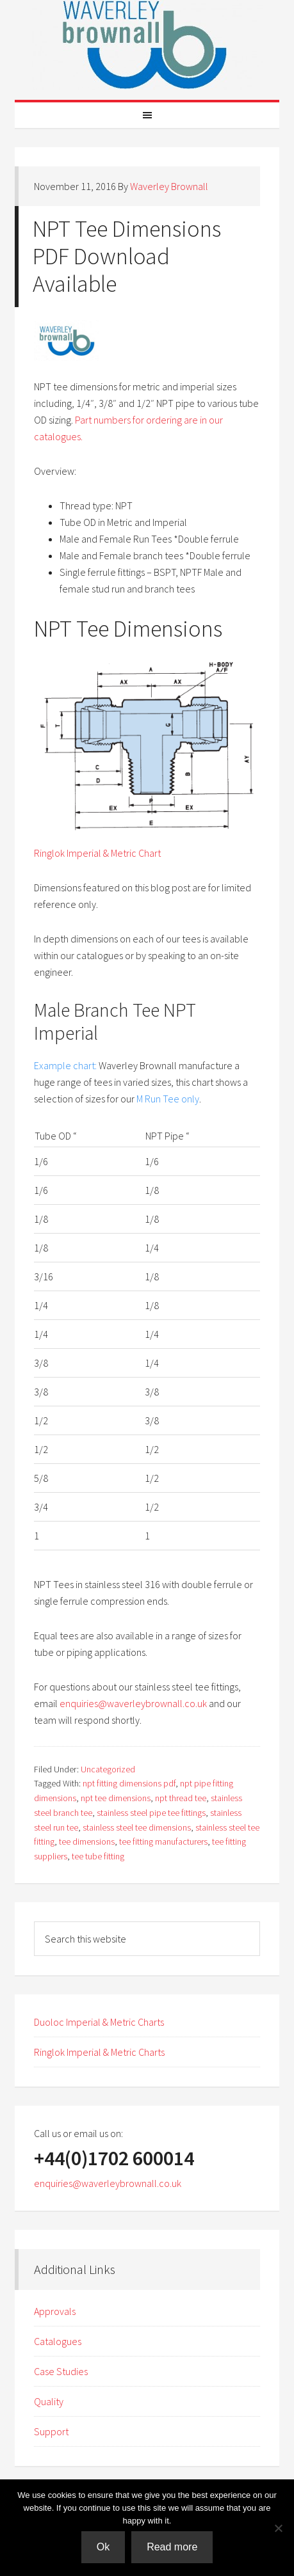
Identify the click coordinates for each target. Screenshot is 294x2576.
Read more (172, 2546)
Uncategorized (108, 1769)
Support (51, 2431)
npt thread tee (180, 1798)
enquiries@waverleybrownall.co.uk (133, 1703)
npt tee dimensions (116, 1798)
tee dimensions (87, 1841)
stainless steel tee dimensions (137, 1827)
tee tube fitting (98, 1856)
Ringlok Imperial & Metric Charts (99, 2052)
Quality (48, 2401)
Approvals (55, 2311)
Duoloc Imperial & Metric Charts (99, 2021)
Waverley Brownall (147, 45)
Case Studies (61, 2371)
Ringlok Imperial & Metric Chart (97, 853)
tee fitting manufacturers (163, 1841)
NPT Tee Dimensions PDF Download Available (127, 256)
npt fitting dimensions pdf (129, 1783)
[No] (278, 2528)
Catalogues (57, 2341)
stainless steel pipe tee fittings (151, 1812)
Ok (103, 2546)
